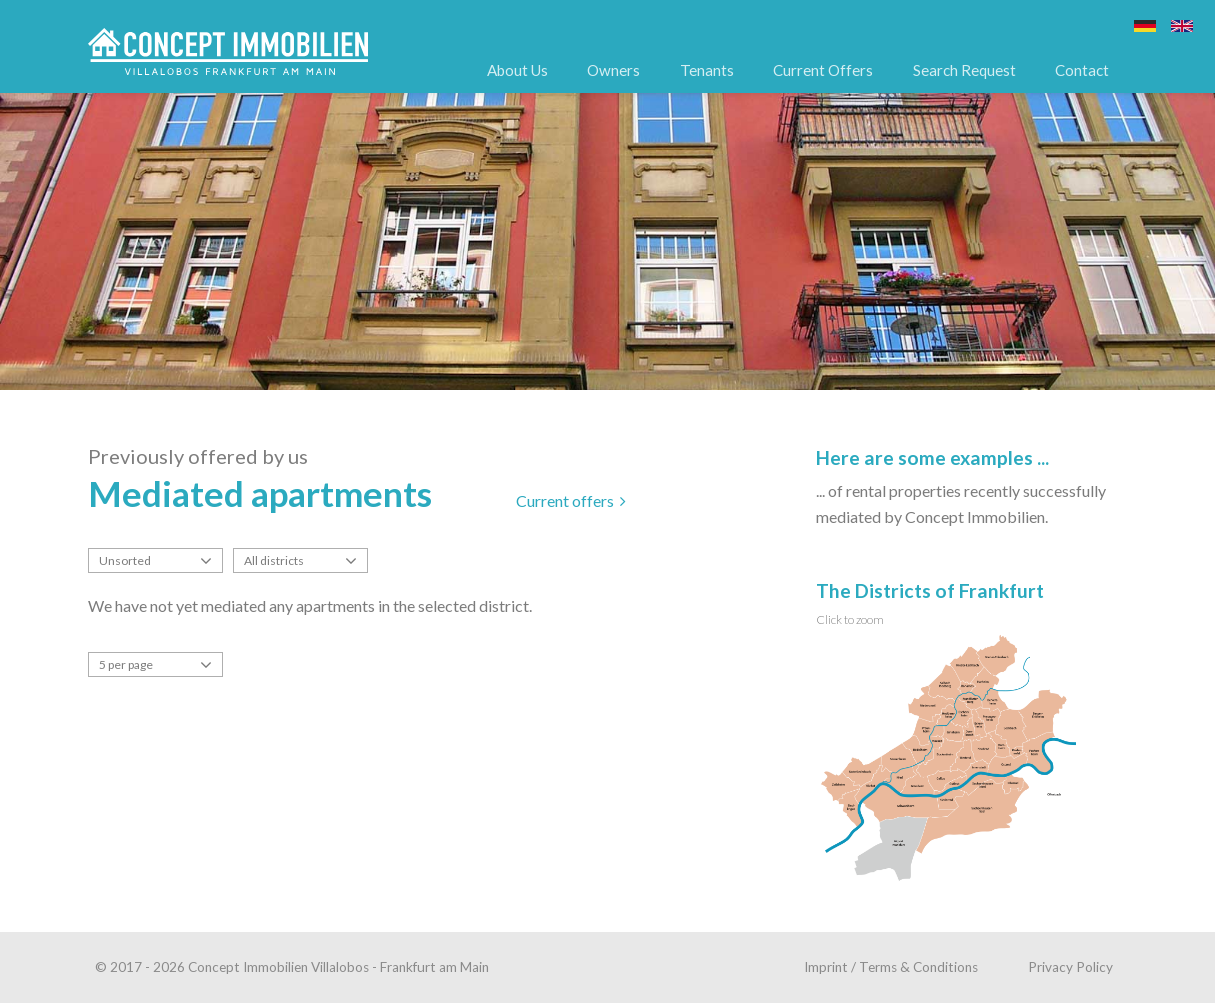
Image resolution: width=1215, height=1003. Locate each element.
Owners (613, 70)
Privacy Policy (1070, 967)
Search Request (964, 70)
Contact (1082, 70)
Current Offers (823, 70)
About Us (517, 70)
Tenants (707, 70)
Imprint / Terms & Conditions (891, 967)
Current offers (571, 500)
